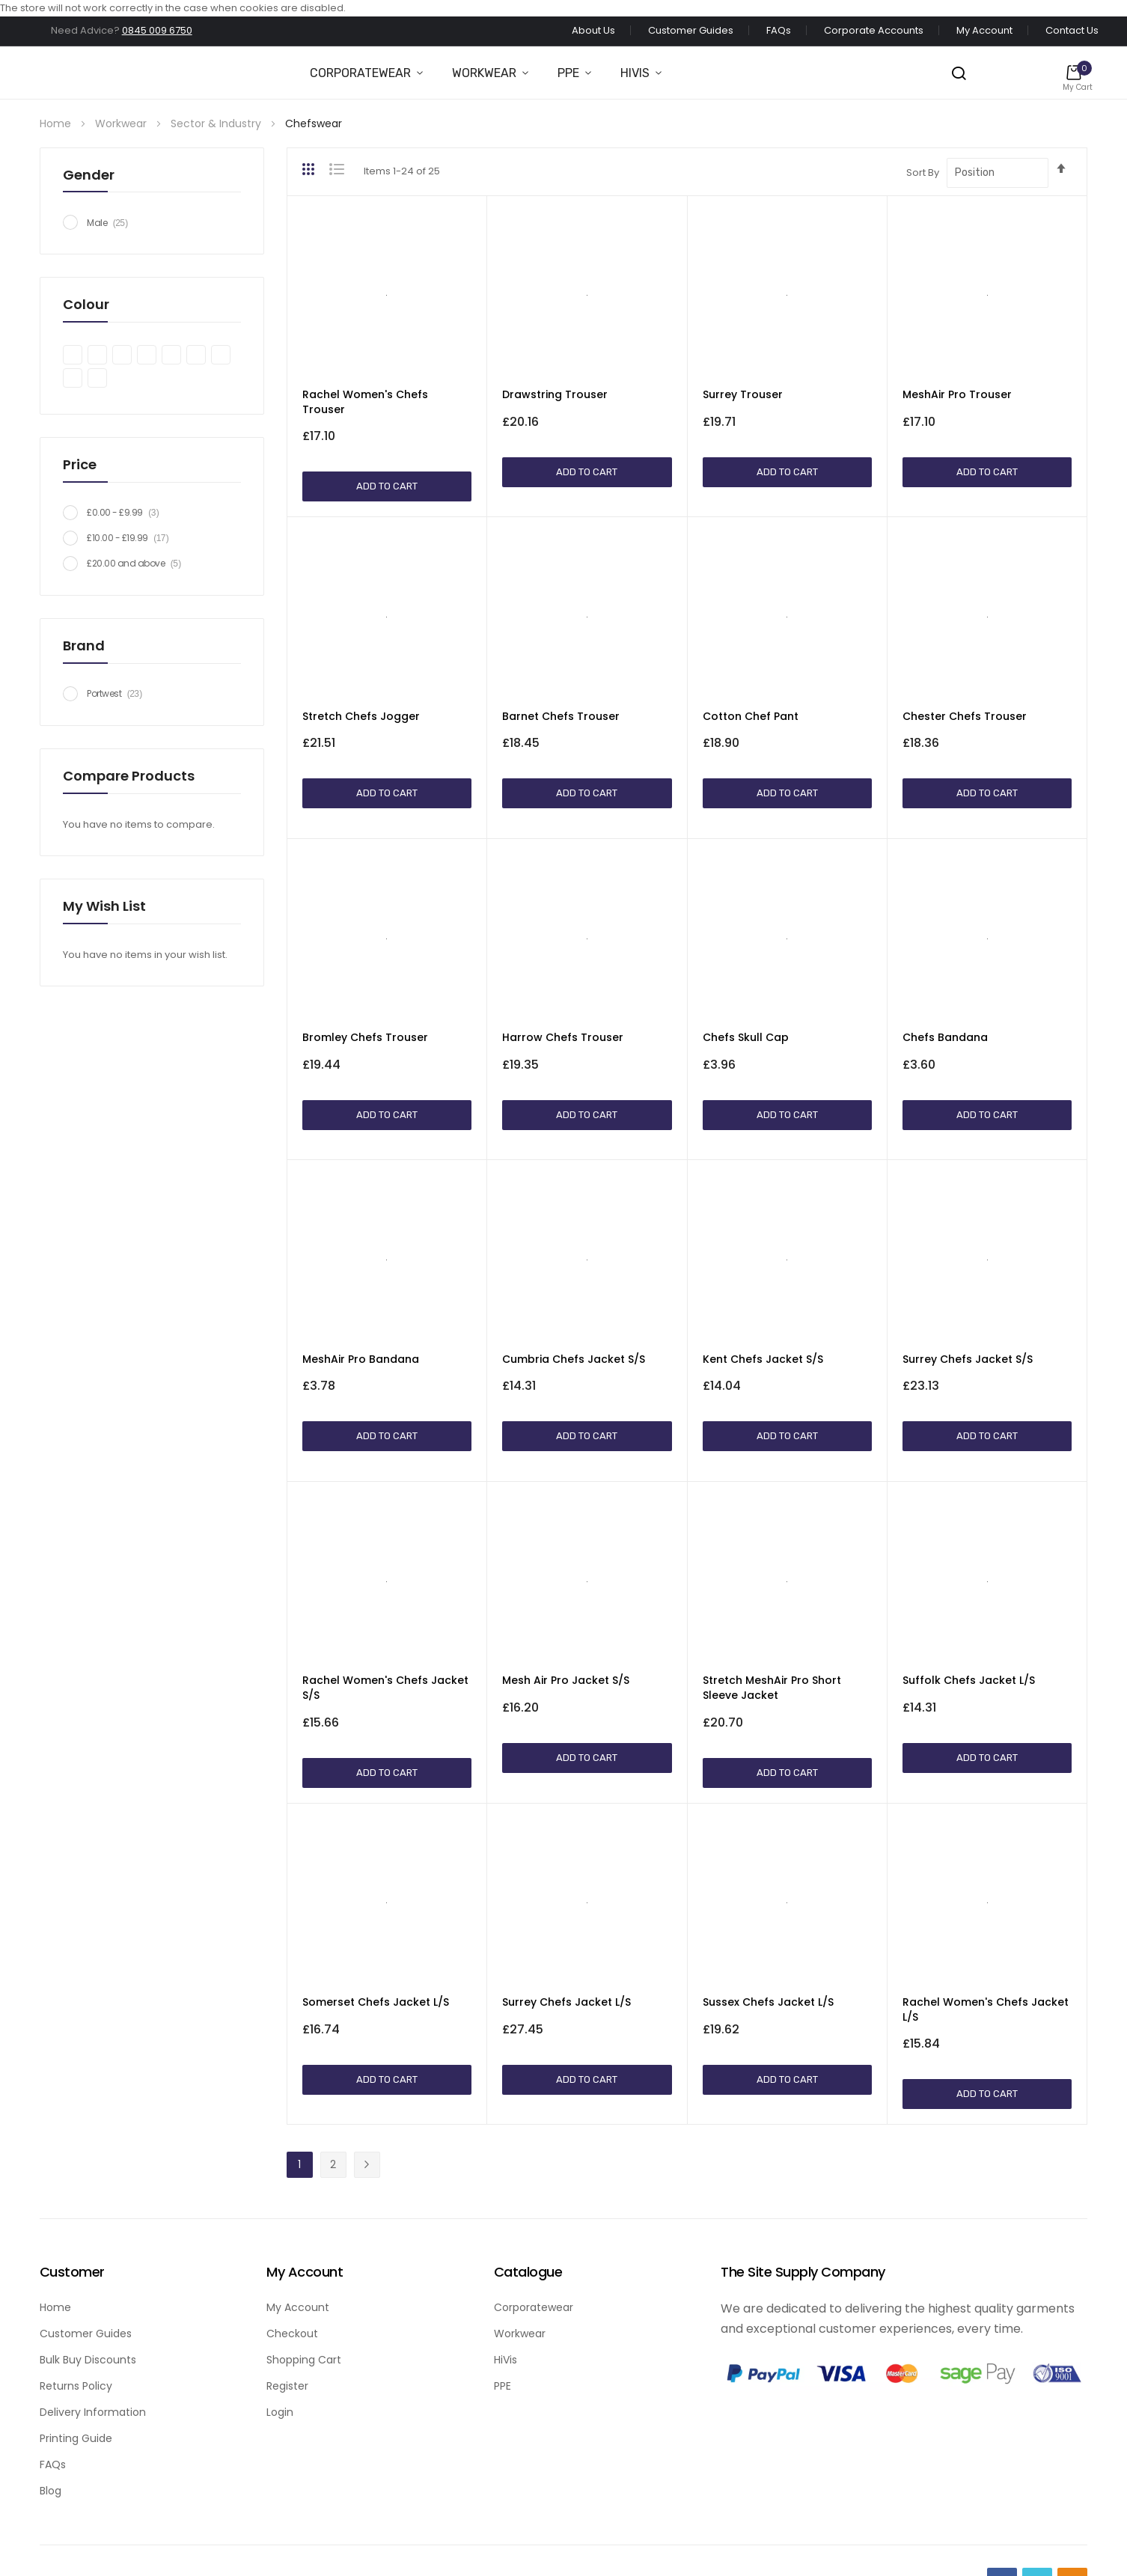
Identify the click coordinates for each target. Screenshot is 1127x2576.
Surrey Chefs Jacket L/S (566, 2001)
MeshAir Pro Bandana (360, 1359)
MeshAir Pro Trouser (957, 394)
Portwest (119, 693)
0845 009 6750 (157, 30)
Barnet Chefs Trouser (561, 716)
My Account (984, 30)
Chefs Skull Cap (746, 1037)
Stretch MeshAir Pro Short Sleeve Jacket (772, 1688)
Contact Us (1072, 30)
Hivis (635, 73)
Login (279, 2412)
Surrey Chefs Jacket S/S (967, 1359)
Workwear (484, 73)
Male (111, 222)
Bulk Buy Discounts (88, 2359)
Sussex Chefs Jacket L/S (768, 2001)
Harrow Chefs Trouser (562, 1037)
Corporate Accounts (873, 30)
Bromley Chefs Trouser (365, 1037)
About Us (593, 30)
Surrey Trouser (743, 394)
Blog (50, 2490)
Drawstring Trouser (555, 394)
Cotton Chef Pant (750, 716)
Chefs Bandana (945, 1037)
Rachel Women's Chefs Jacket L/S (985, 2009)
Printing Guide (76, 2438)
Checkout (292, 2333)
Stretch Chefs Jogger (361, 716)
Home (57, 123)
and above (138, 563)
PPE (568, 73)
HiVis (505, 2359)
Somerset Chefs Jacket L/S (375, 2001)
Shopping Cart (303, 2359)
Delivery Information (93, 2412)
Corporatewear (360, 73)
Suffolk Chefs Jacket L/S (968, 1680)
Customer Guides (690, 30)
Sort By (922, 172)
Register (287, 2385)
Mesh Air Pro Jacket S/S (565, 1680)
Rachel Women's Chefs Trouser (365, 402)
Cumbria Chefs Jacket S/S (573, 1359)
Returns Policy (76, 2385)
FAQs (778, 30)
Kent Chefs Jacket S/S (763, 1359)
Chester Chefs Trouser (964, 716)
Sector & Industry (217, 123)
